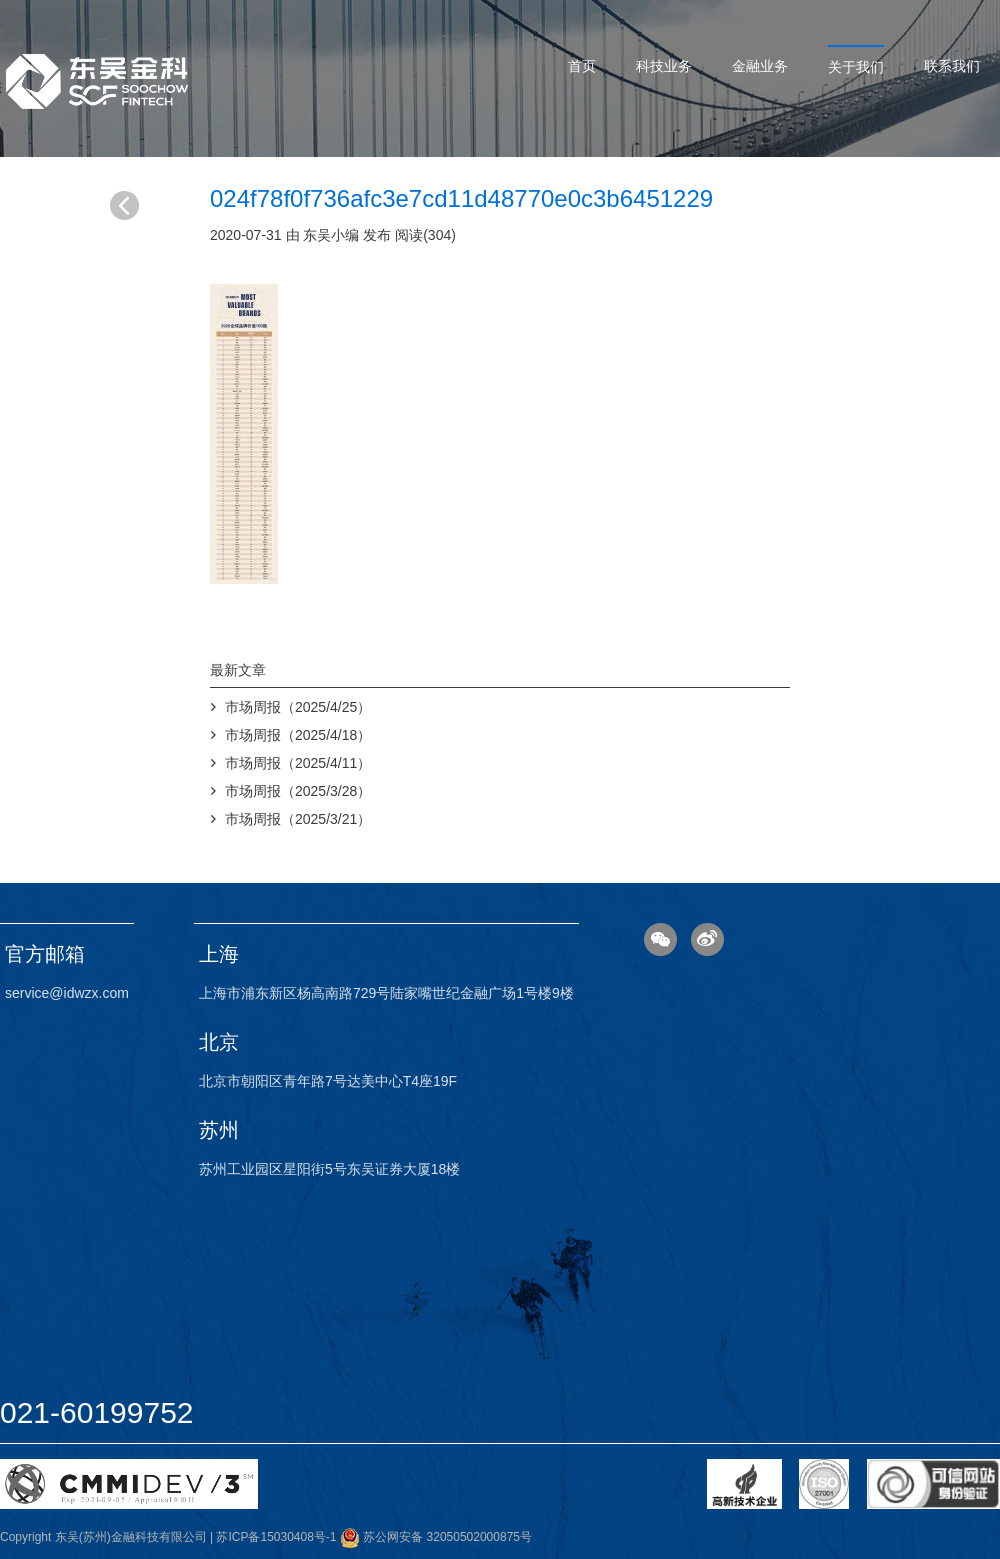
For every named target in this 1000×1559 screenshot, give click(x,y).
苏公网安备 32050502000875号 (436, 1537)
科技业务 (664, 66)
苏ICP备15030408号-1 (276, 1537)
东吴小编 (331, 235)
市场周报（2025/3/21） (298, 819)
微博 (707, 939)
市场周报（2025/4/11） (298, 763)
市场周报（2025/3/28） (298, 791)
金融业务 (760, 66)
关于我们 (856, 67)
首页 (582, 66)
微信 (660, 939)
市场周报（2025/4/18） (298, 735)
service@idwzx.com (67, 993)
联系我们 (952, 66)
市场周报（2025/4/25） (298, 707)
